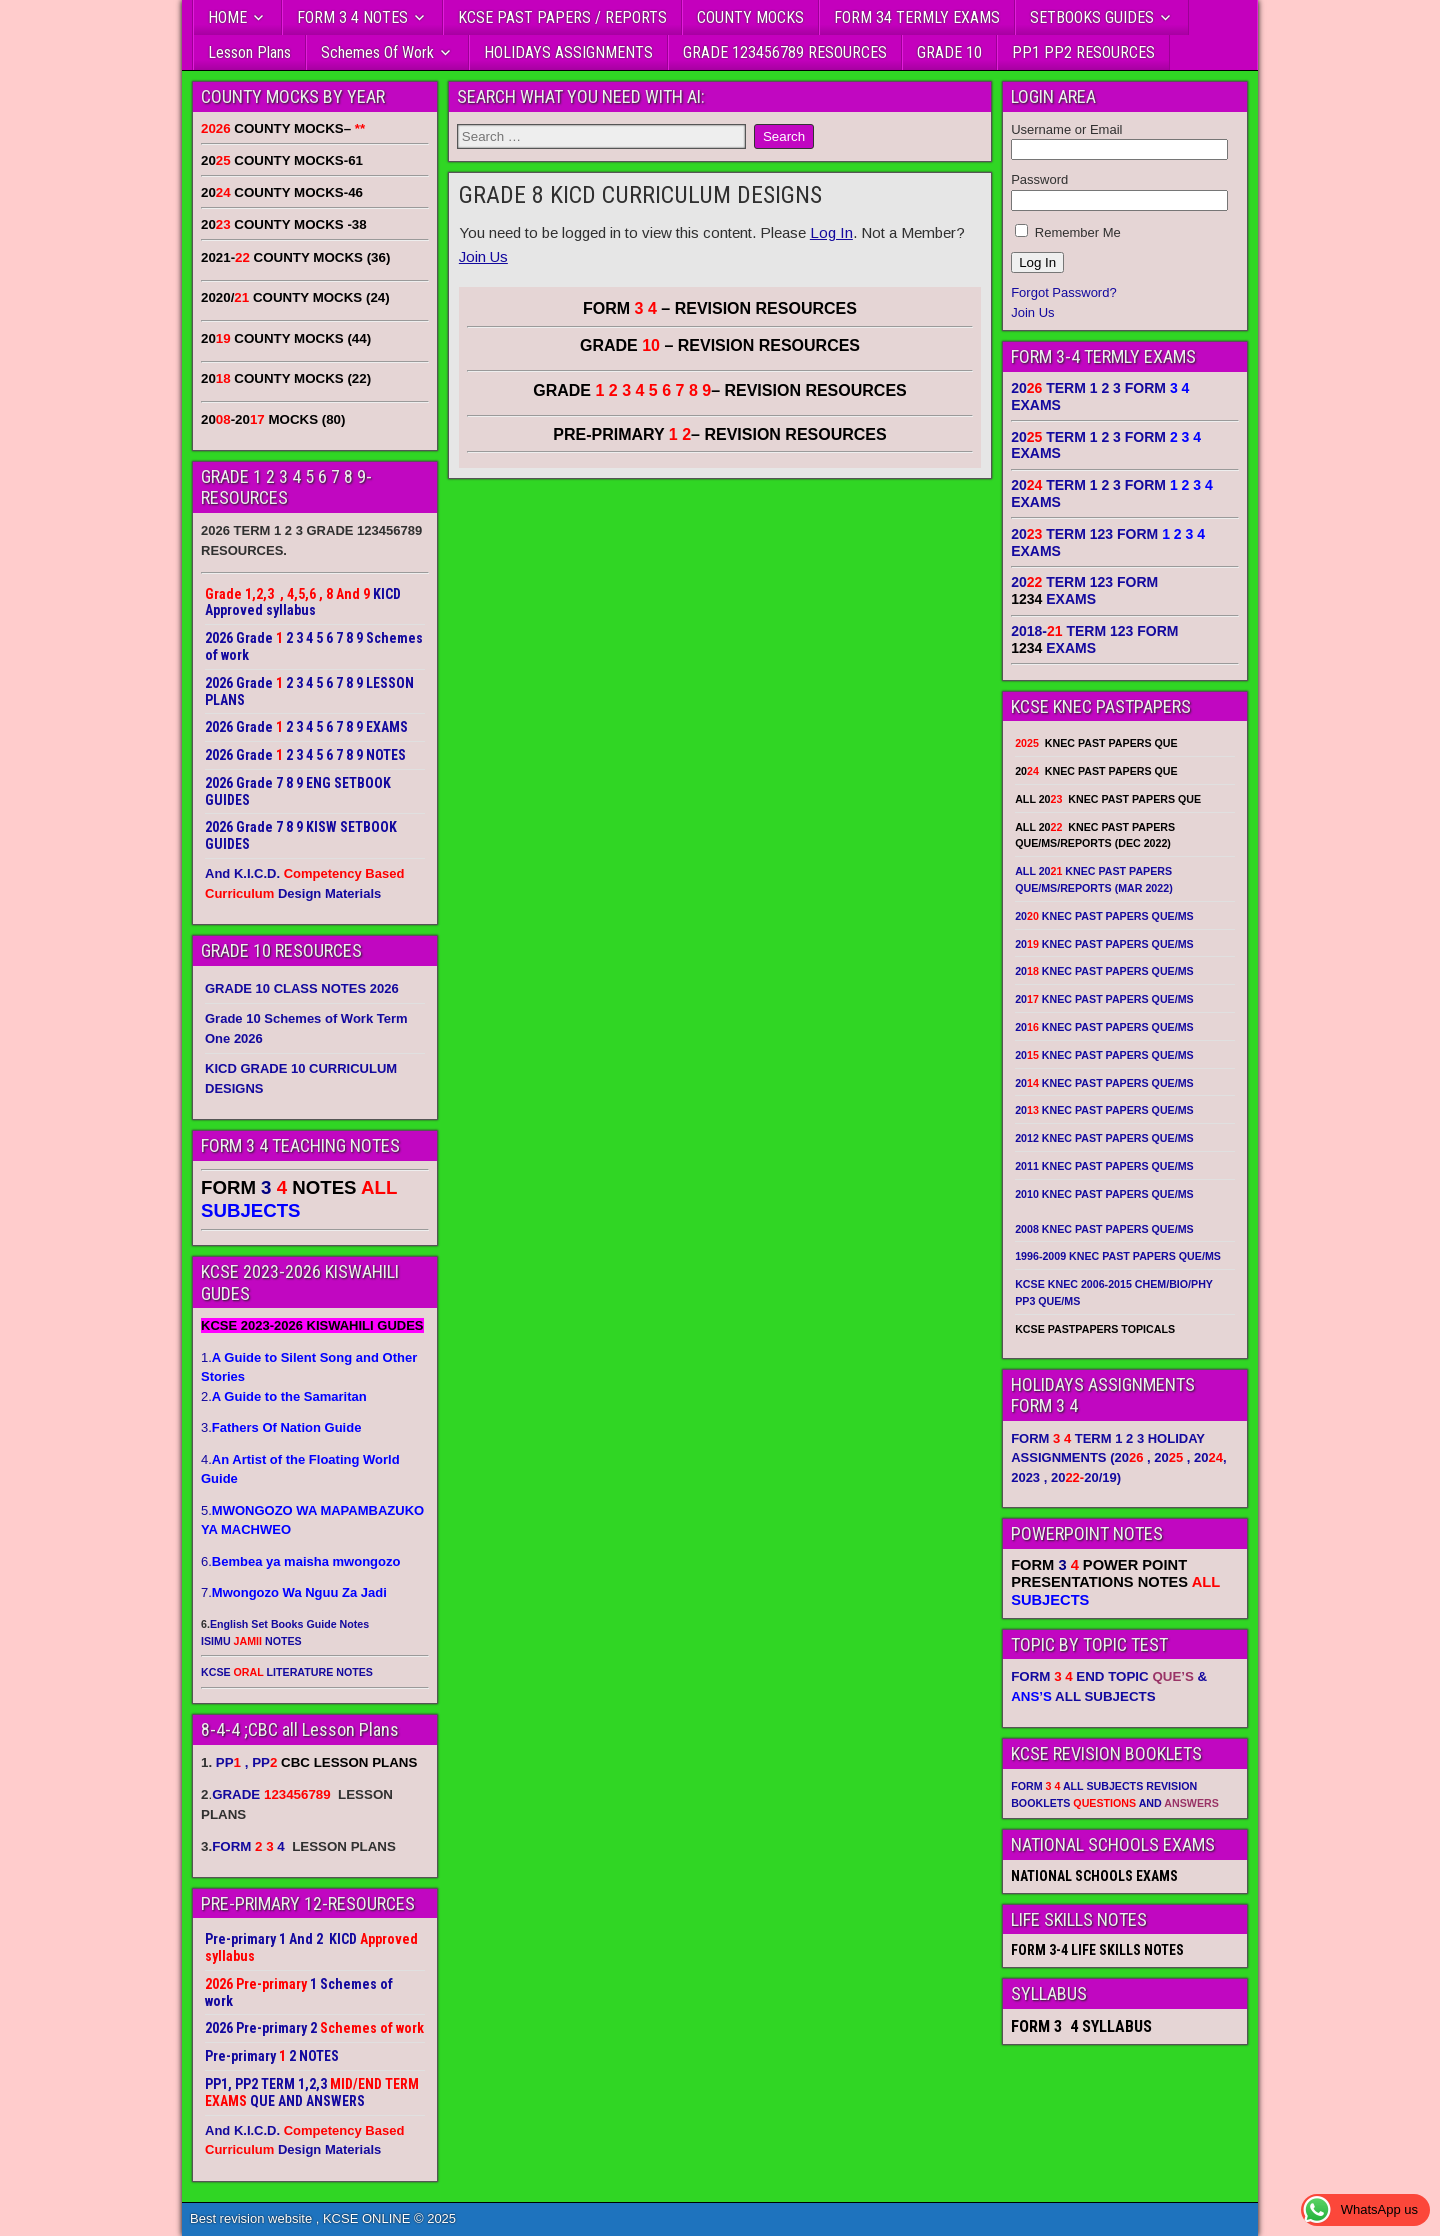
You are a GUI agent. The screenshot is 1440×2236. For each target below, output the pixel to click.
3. (281, 1427)
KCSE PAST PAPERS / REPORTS (562, 17)
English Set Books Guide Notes (289, 1624)
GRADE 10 (949, 52)
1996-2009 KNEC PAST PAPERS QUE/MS (1118, 1256)
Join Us (483, 256)
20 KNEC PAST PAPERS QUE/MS (1104, 916)
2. (284, 1396)
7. (294, 1592)
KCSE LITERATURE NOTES (287, 1672)
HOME (227, 17)
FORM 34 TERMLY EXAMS (917, 17)
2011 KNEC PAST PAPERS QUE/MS (1104, 1166)
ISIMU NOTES (251, 1641)
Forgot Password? (1064, 292)
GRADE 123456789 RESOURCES (785, 52)
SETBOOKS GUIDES (1092, 17)
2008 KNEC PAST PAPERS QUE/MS (1104, 1229)
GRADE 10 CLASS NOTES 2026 (302, 988)
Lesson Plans (249, 52)
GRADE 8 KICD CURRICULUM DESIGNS (640, 195)
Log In (831, 232)
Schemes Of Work (377, 52)
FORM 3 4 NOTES (352, 17)
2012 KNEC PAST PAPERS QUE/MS (1104, 1138)
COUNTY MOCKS (750, 17)
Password (1039, 179)
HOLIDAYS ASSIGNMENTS (568, 52)
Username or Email (1066, 129)
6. (300, 1561)
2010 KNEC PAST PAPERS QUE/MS (1104, 1194)
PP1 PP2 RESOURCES (1083, 52)
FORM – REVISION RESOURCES (720, 308)
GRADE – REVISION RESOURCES (720, 390)
